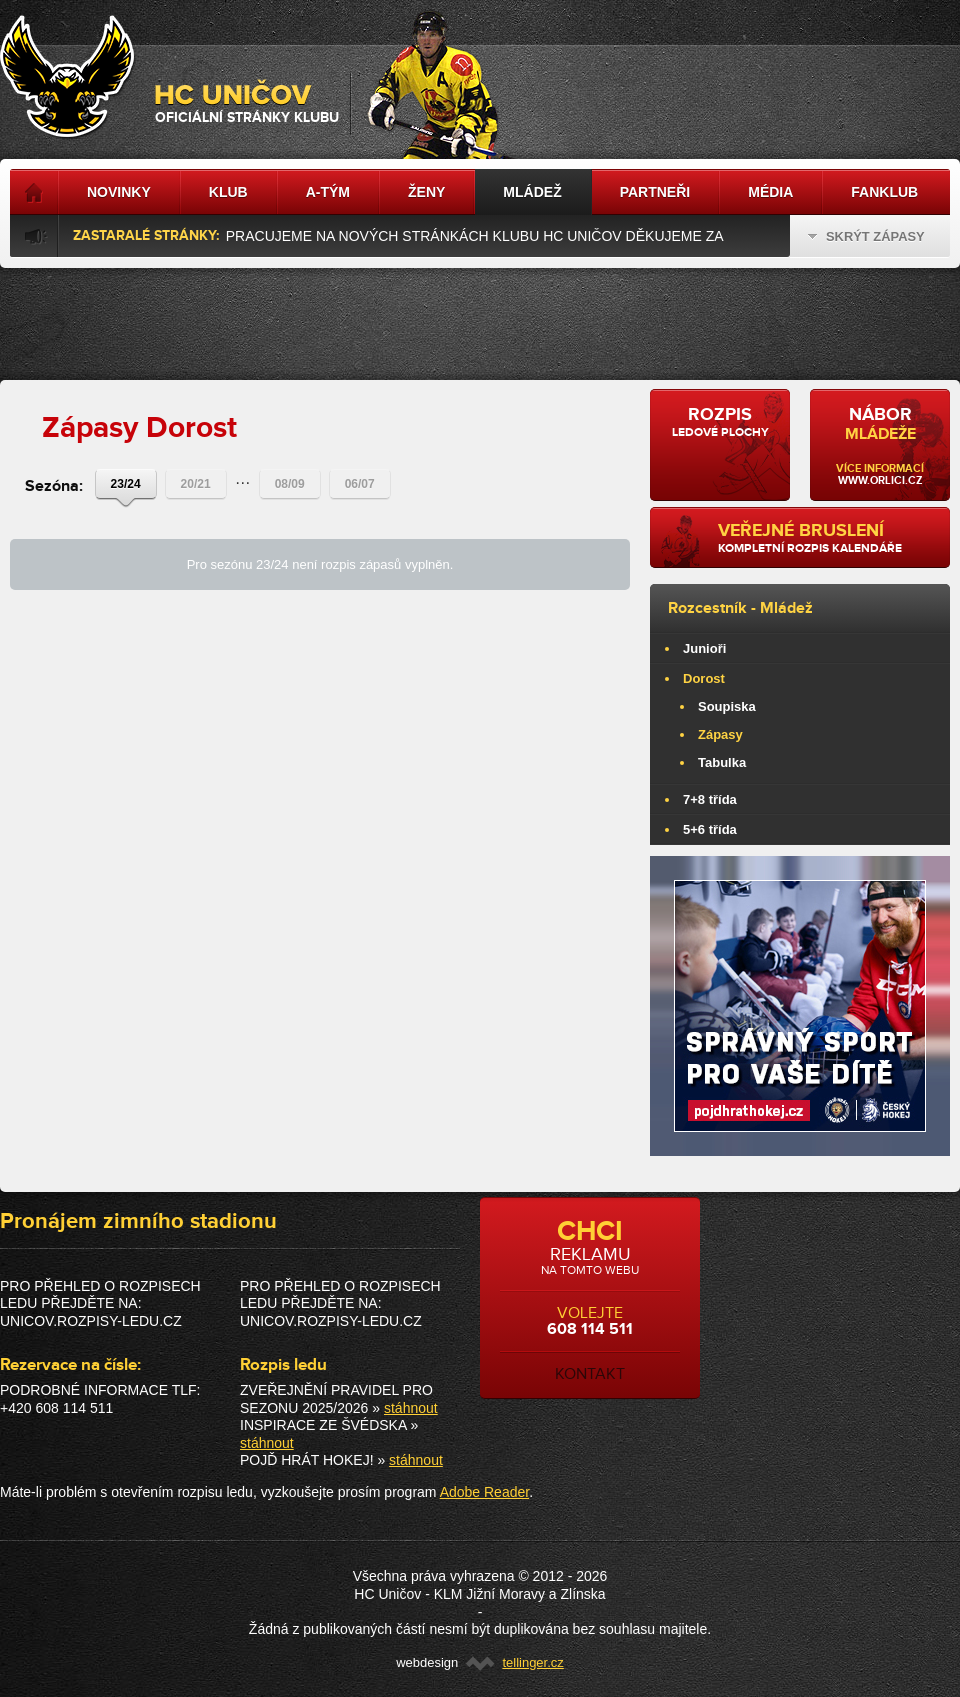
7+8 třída (710, 799)
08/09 (290, 484)
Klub (228, 192)
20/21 (196, 484)
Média (770, 192)
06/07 (360, 484)
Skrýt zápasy (866, 236)
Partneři (655, 192)
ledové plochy (720, 422)
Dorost (704, 678)
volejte (590, 1299)
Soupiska (727, 706)
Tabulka (722, 762)
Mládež (786, 608)
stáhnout (411, 1408)
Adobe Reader (485, 1492)
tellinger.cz (532, 1662)
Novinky (119, 192)
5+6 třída (710, 829)
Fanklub (884, 192)
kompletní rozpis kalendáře (826, 538)
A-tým (328, 192)
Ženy (426, 192)
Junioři (704, 648)
